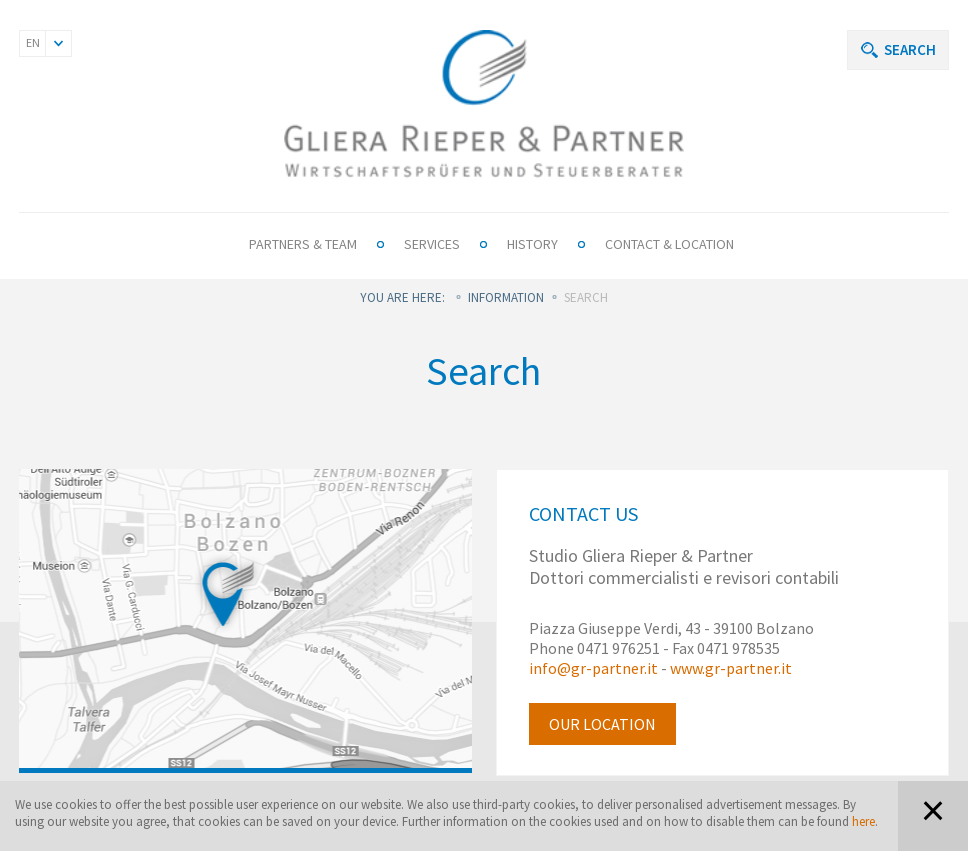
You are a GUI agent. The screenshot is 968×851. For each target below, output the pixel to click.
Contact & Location (669, 244)
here (863, 821)
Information (506, 297)
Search (910, 49)
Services (432, 244)
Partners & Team (303, 244)
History (532, 244)
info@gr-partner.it (593, 668)
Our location (602, 724)
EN (33, 42)
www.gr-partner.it (731, 668)
